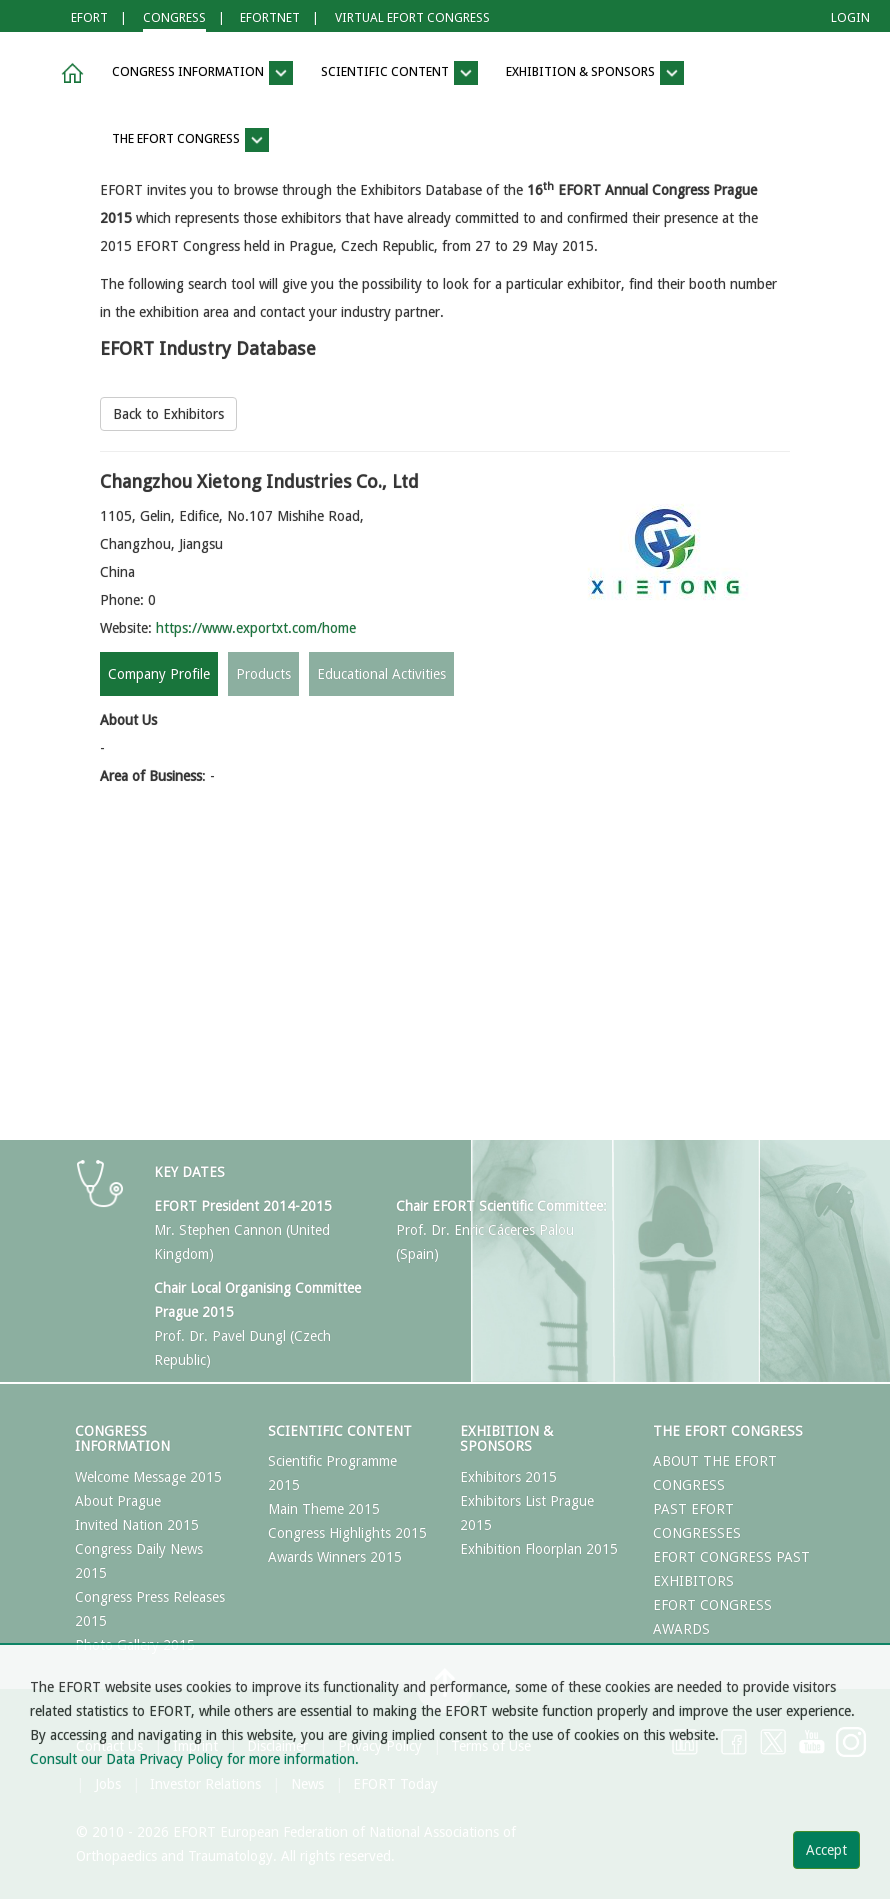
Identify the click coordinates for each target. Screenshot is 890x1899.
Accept (826, 1850)
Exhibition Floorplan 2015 (539, 1549)
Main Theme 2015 (324, 1509)
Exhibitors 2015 (508, 1477)
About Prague (118, 1501)
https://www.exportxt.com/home (256, 628)
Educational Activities (381, 674)
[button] (69, 73)
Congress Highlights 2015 (347, 1533)
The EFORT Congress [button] (190, 140)
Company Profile (159, 674)
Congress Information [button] (202, 73)
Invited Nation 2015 (137, 1525)
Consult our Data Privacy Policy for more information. (194, 1759)
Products (263, 674)
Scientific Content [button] (399, 73)
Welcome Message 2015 (148, 1477)
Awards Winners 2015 (335, 1557)
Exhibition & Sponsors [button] (595, 73)
